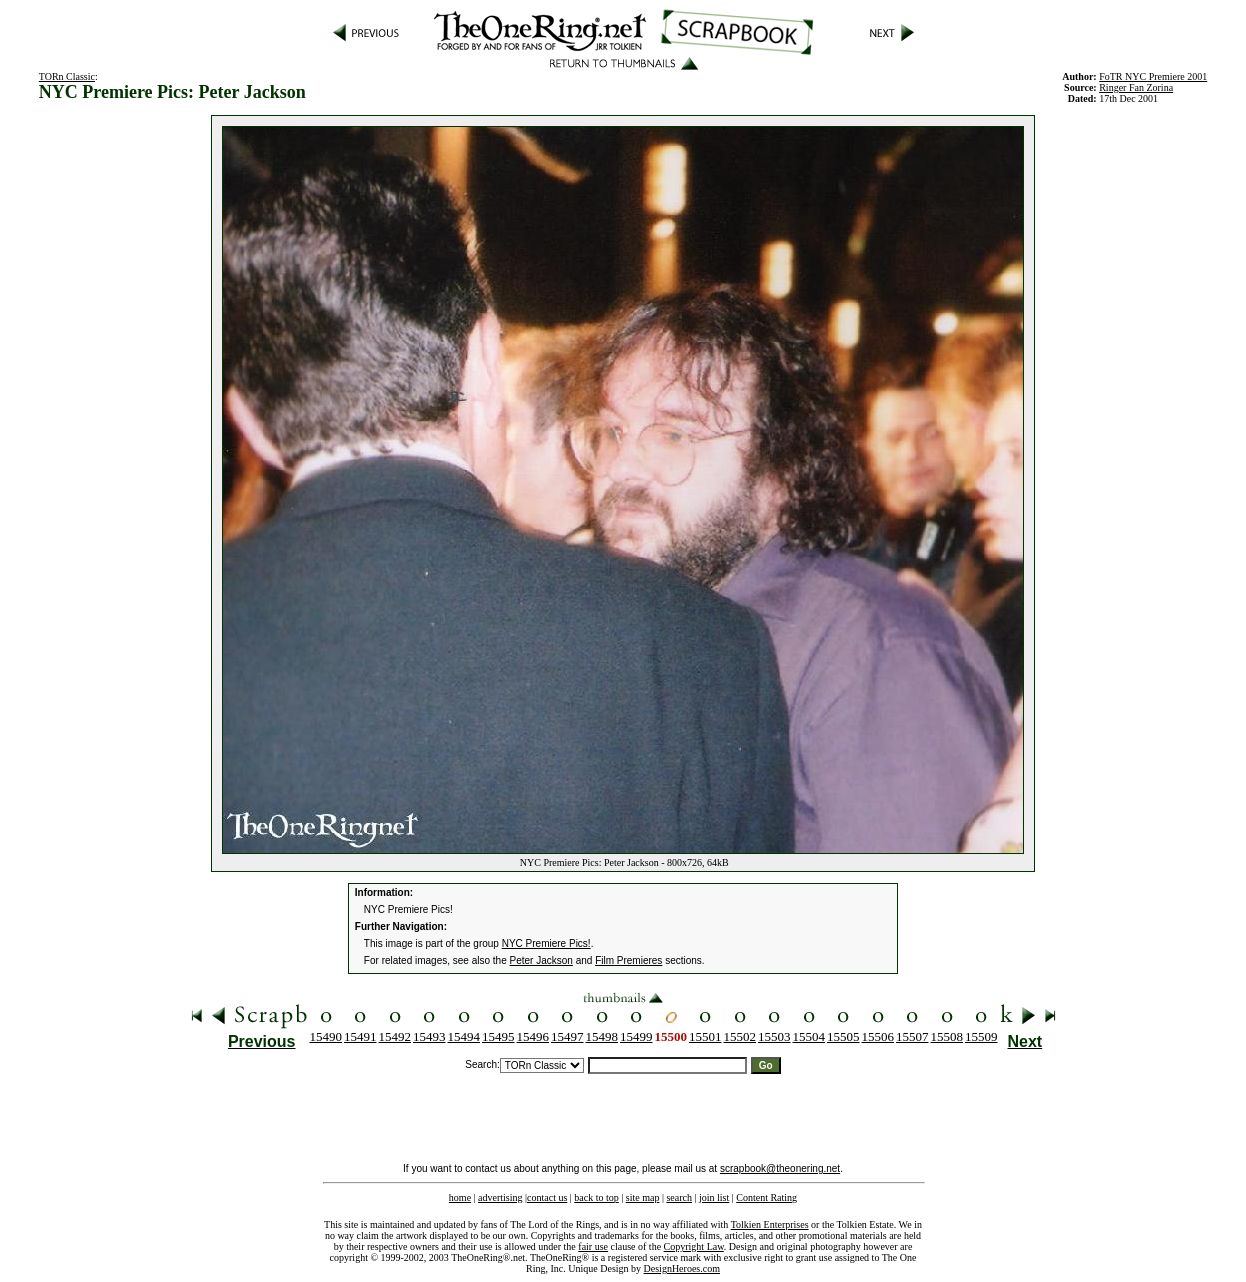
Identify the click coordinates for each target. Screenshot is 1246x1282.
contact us (547, 1197)
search (679, 1197)
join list (714, 1197)
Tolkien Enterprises (770, 1224)
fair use (593, 1246)
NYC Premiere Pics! (546, 943)
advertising (500, 1197)
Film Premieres (628, 960)
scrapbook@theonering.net (780, 1168)
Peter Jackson (541, 960)
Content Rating (766, 1197)
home (460, 1197)
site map (643, 1197)
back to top (596, 1197)
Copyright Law (694, 1246)
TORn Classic (67, 76)
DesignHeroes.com (682, 1268)
